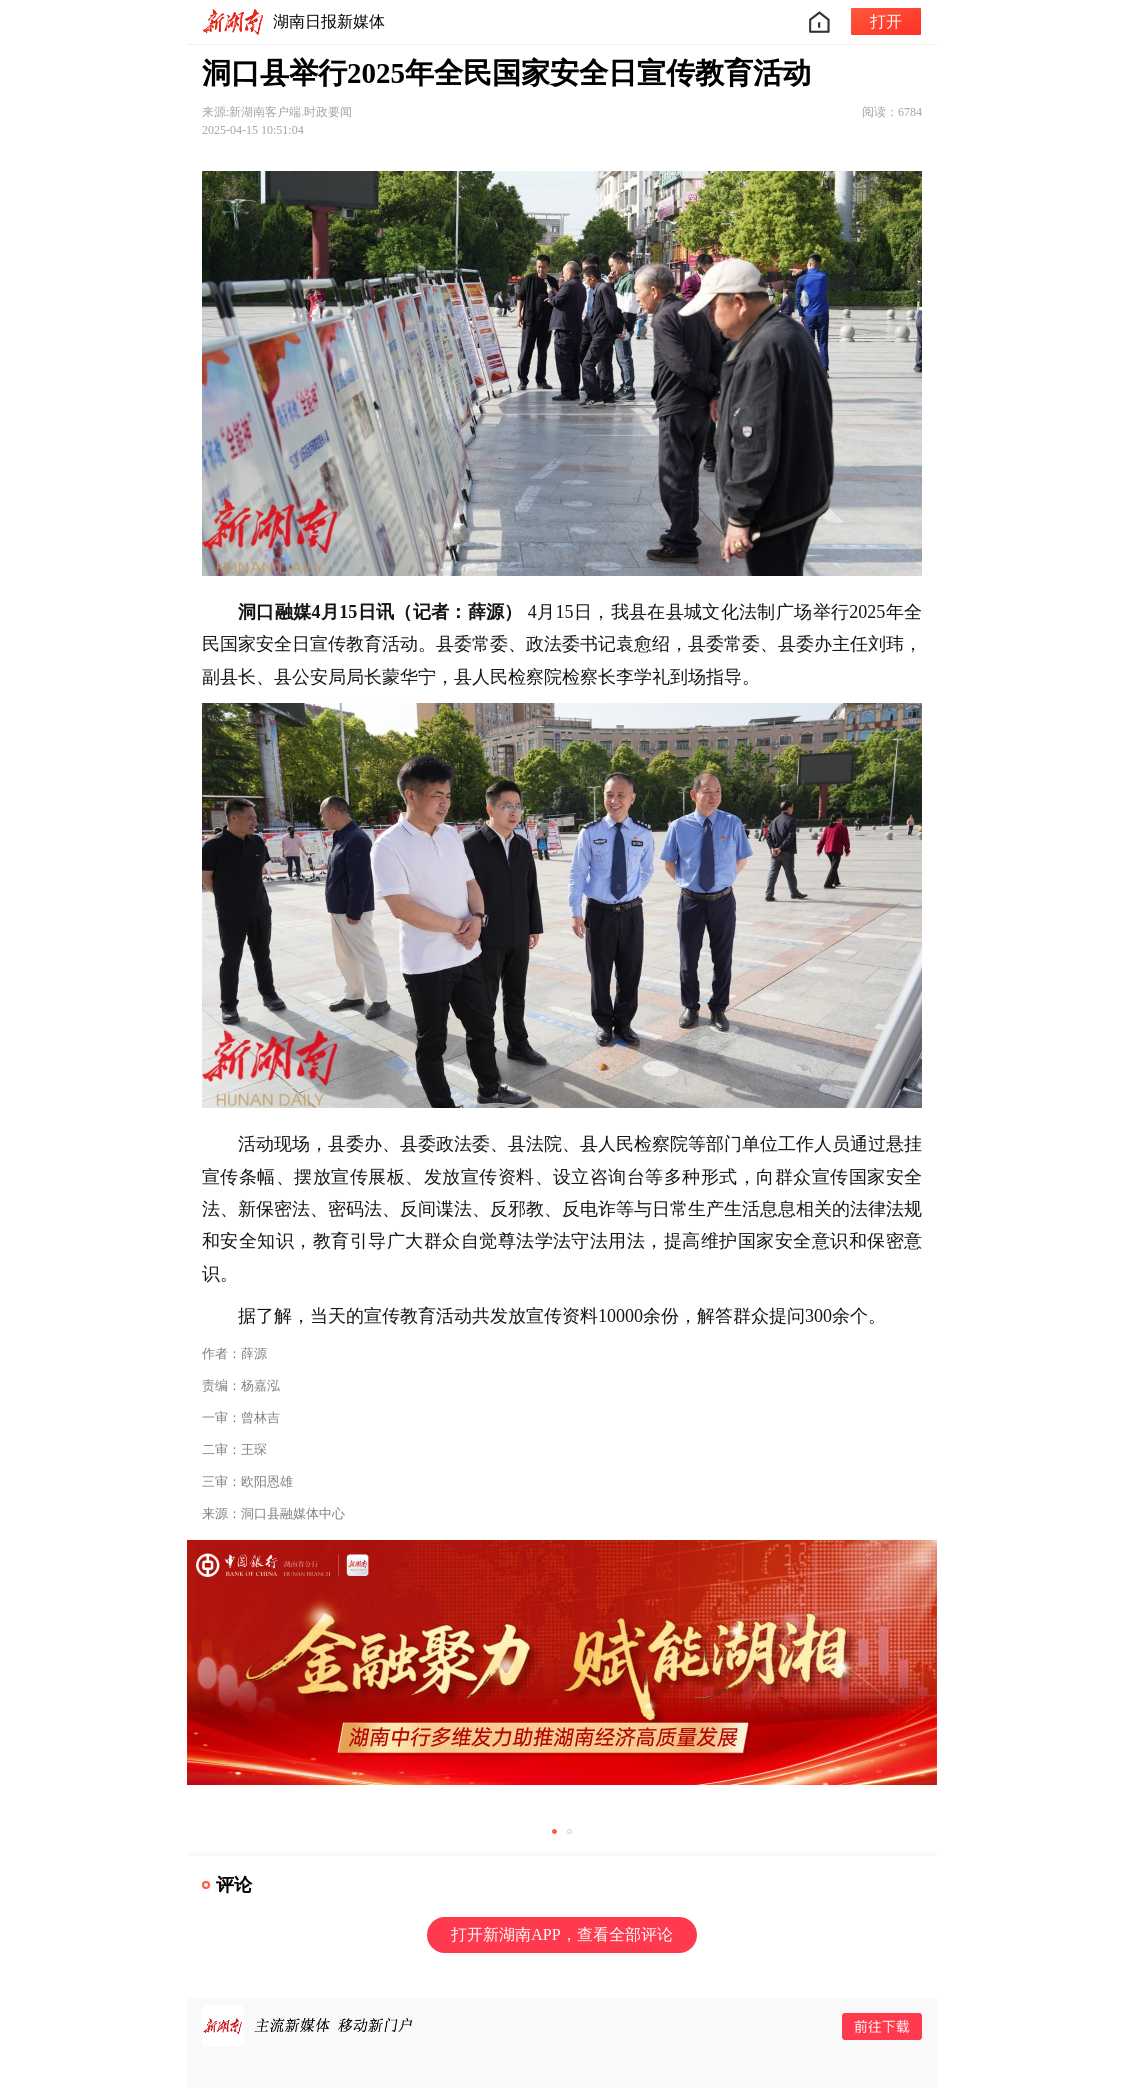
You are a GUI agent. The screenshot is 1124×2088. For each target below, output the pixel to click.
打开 (886, 21)
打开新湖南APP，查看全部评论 (561, 1934)
